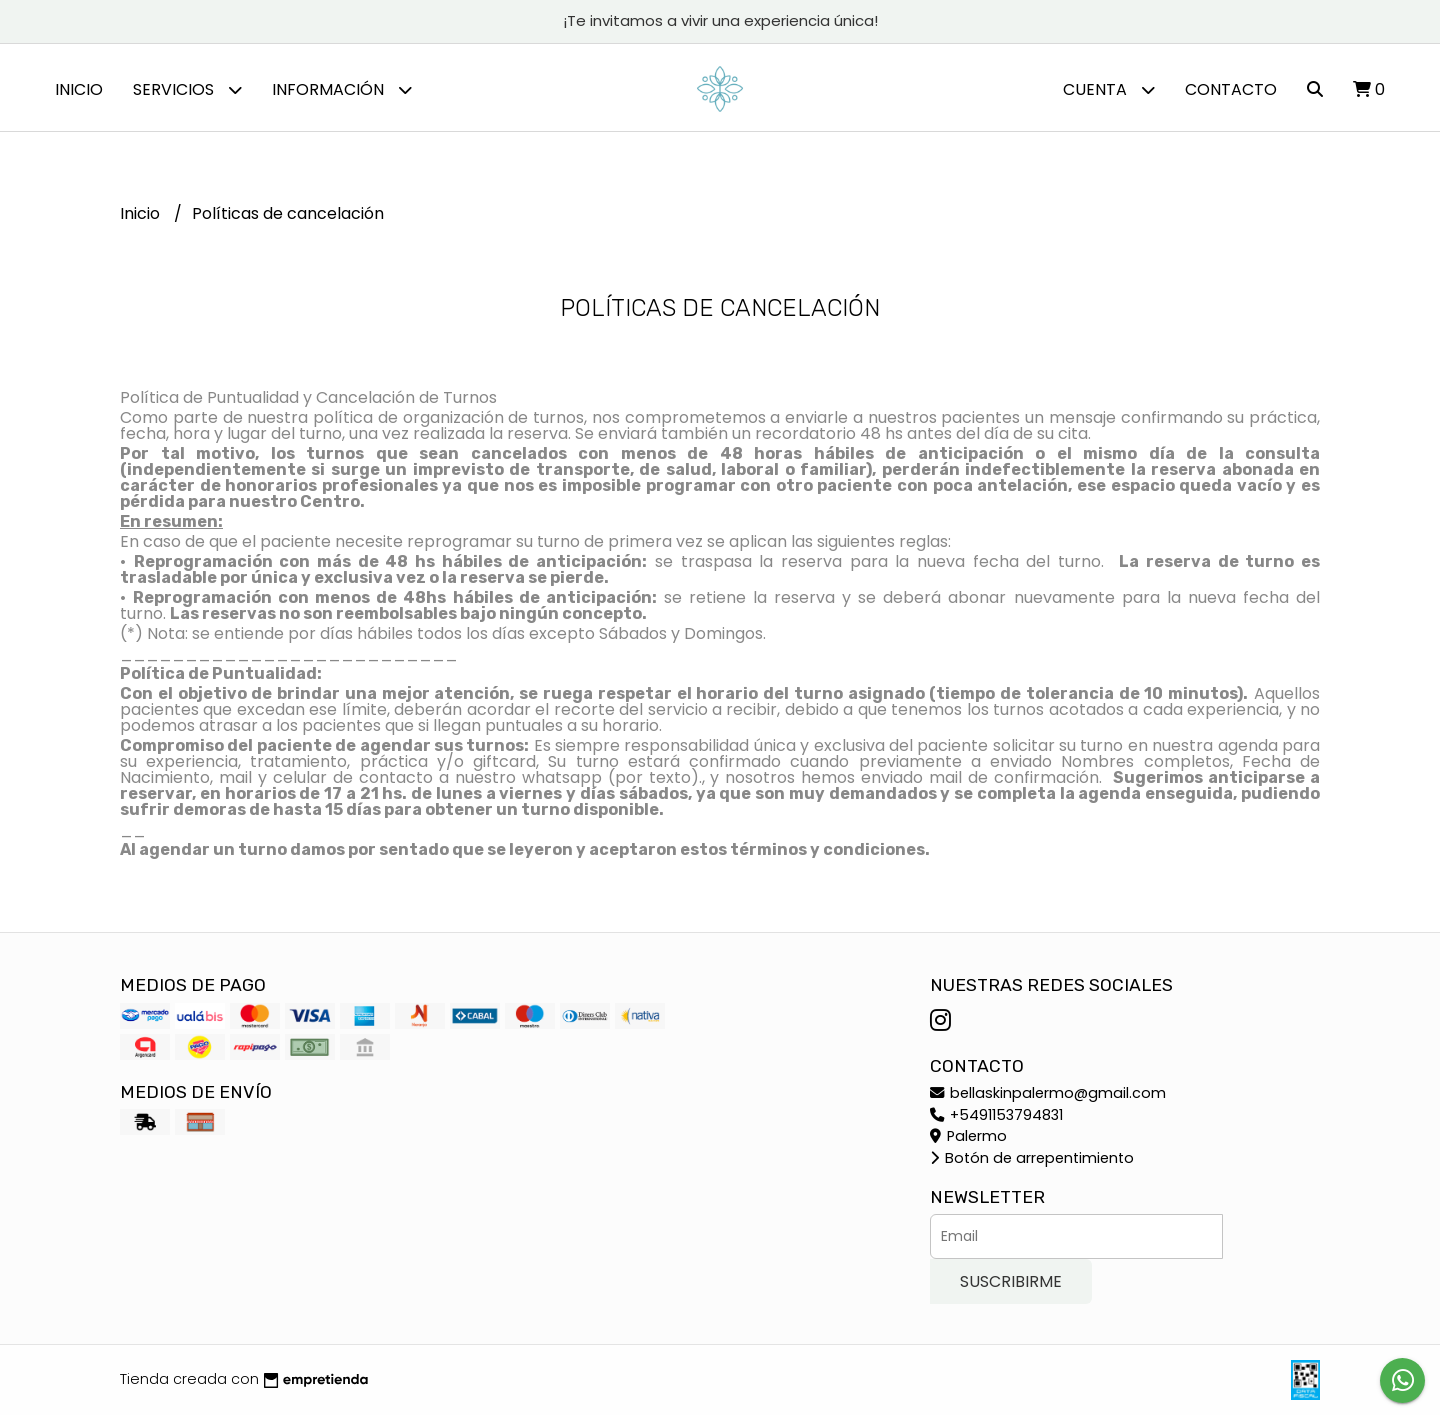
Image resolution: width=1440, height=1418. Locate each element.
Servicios (187, 89)
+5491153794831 (996, 1117)
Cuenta (1109, 89)
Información (342, 89)
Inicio (79, 89)
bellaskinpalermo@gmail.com (1048, 1096)
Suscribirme (1011, 1284)
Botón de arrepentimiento (1032, 1161)
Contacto (1231, 89)
